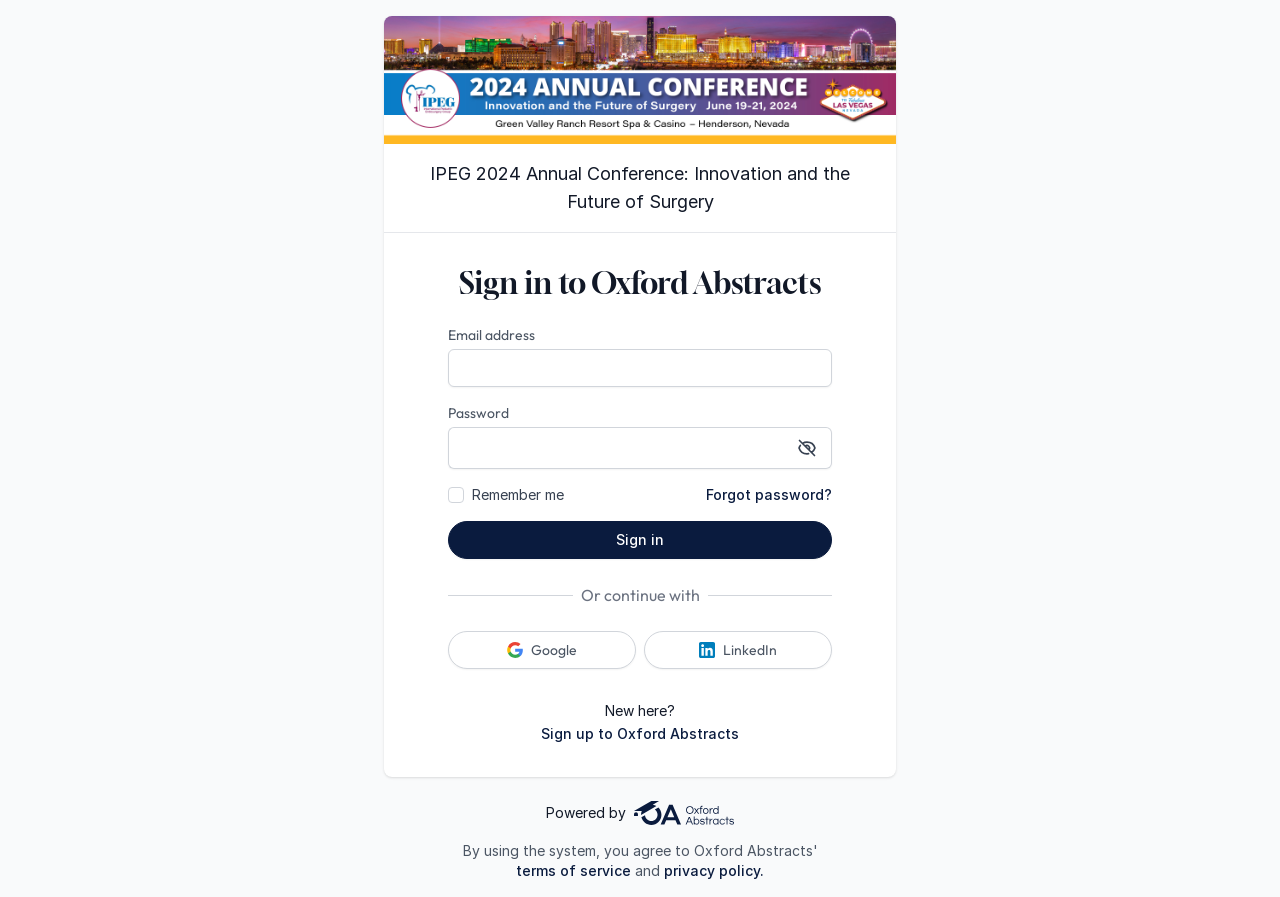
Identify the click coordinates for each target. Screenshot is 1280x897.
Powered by (640, 813)
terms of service (573, 870)
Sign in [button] (640, 539)
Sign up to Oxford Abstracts (640, 733)
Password (478, 413)
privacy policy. (714, 870)
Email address (491, 335)
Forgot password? (769, 494)
